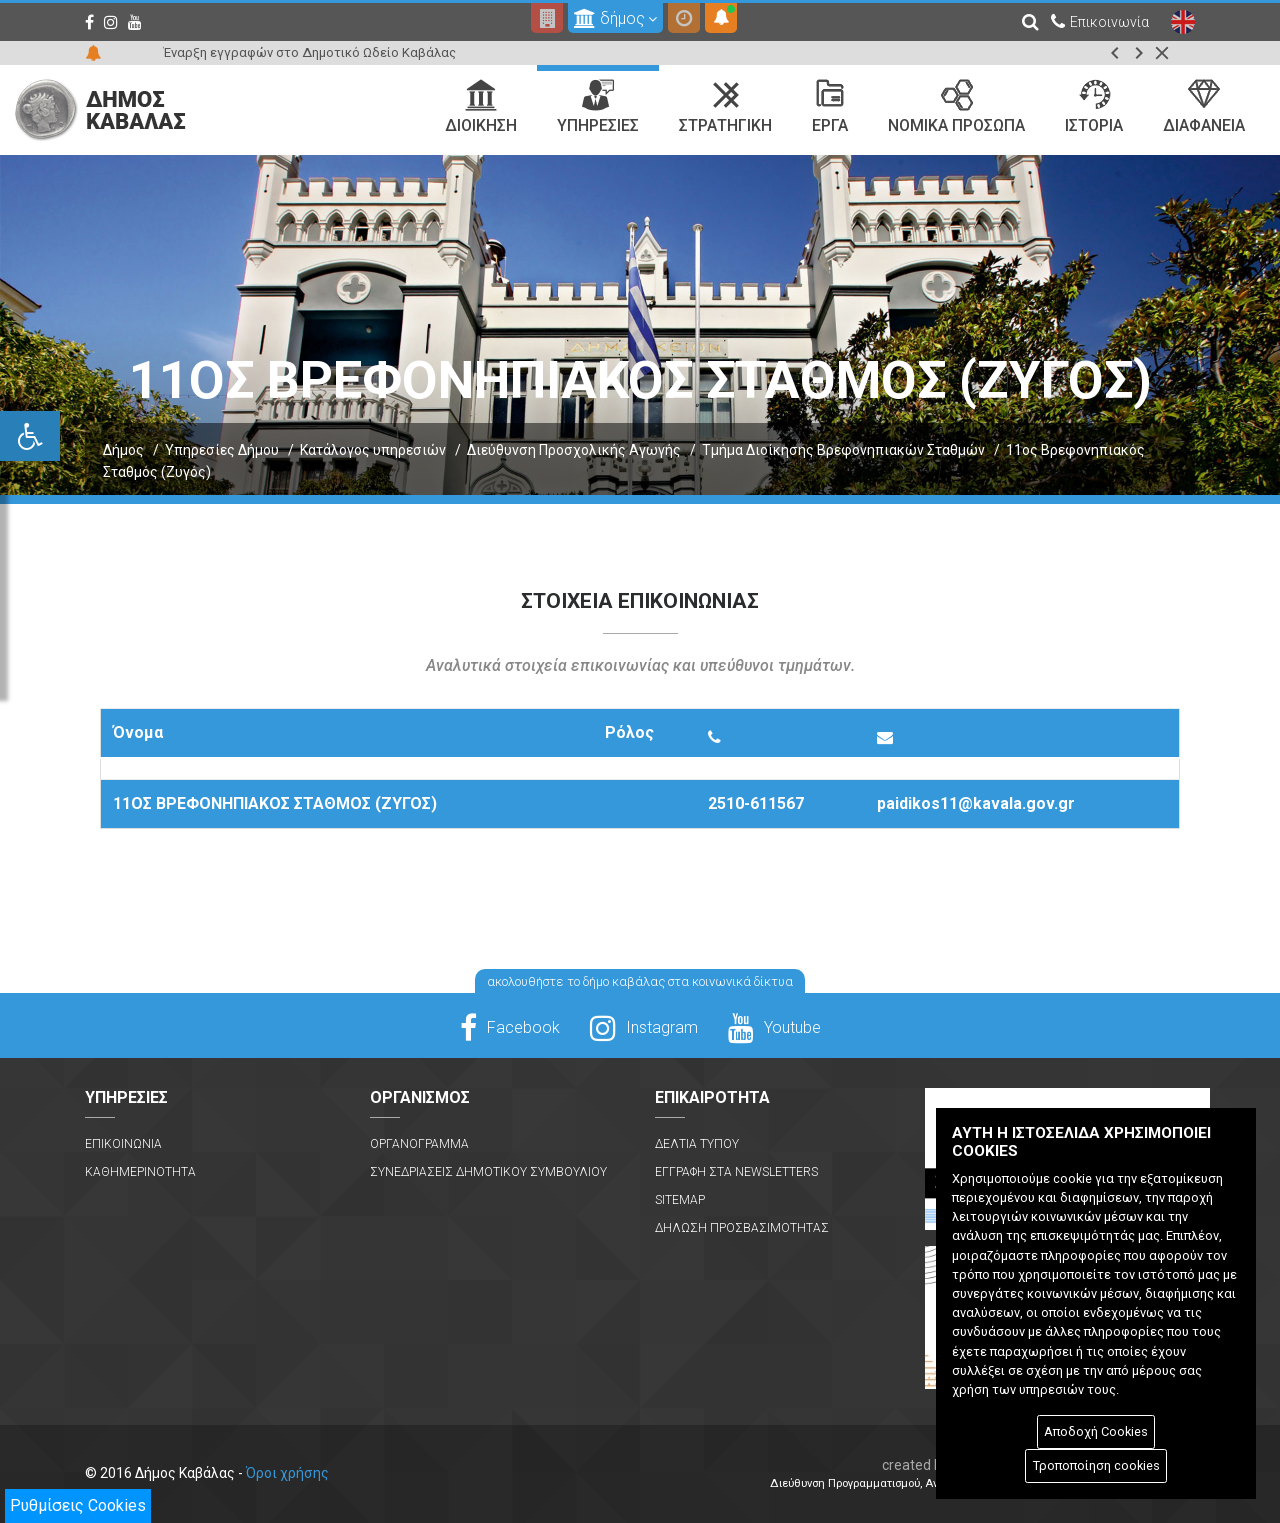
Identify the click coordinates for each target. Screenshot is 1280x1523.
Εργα (830, 107)
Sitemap (680, 1200)
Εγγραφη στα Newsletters (736, 1172)
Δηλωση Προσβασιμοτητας (742, 1228)
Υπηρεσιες (598, 107)
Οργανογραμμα (419, 1144)
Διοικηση (481, 107)
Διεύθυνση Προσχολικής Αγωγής (574, 450)
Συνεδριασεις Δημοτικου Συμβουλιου (488, 1172)
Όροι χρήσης (287, 1473)
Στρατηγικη (725, 107)
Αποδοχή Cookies (1096, 1431)
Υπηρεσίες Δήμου (222, 450)
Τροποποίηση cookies (1096, 1465)
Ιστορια (1094, 107)
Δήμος (123, 450)
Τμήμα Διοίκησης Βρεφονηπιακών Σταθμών (843, 450)
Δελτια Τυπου (697, 1144)
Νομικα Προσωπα (956, 107)
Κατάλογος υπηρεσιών (373, 450)
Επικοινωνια (123, 1144)
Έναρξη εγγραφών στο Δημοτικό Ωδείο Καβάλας (309, 52)
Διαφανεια (1204, 107)
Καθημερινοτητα (140, 1172)
